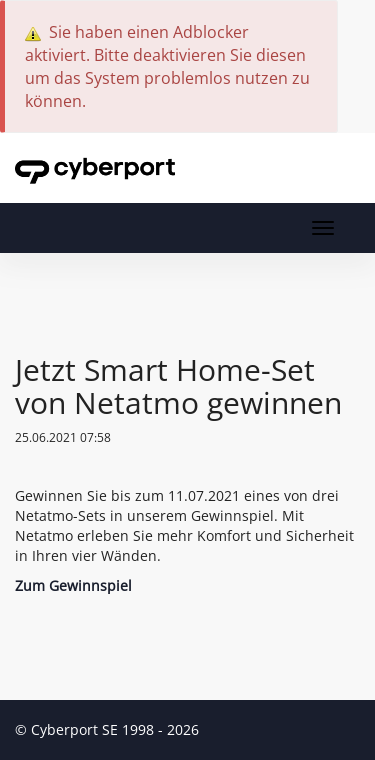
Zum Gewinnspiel (73, 585)
